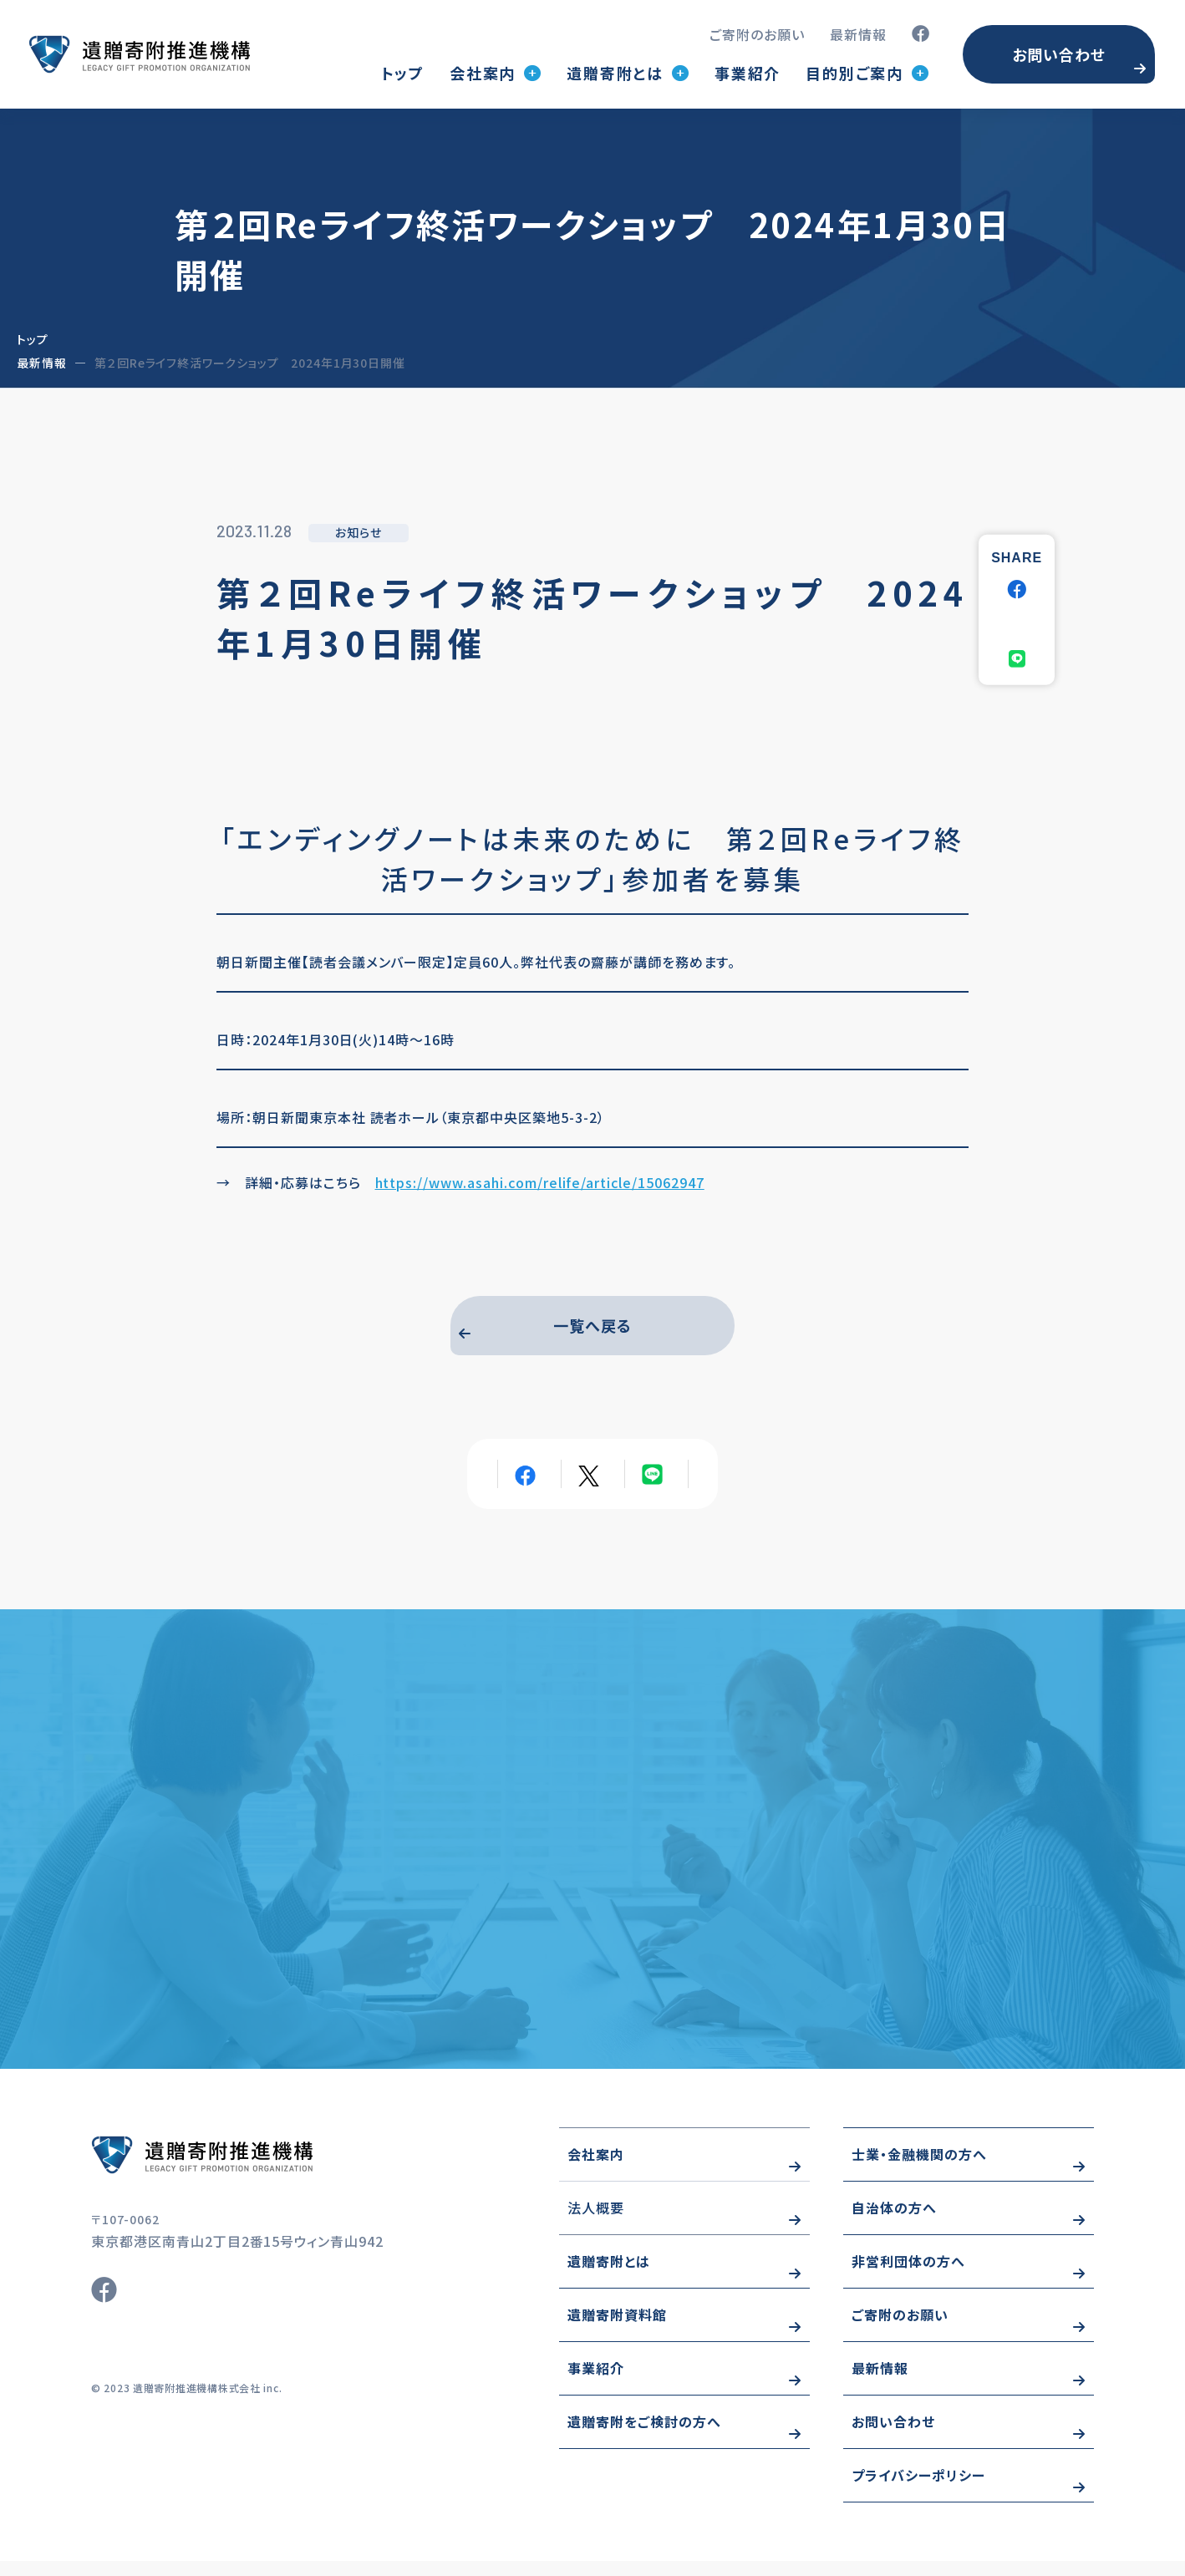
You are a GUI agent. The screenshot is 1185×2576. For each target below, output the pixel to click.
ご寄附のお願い (757, 34)
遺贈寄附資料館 (617, 2329)
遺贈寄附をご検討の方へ (644, 2436)
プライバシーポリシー (918, 2490)
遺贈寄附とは (608, 2276)
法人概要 (595, 2223)
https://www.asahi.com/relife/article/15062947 (539, 1182)
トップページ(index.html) (139, 54)
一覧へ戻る (592, 1329)
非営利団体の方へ (908, 2276)
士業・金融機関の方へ (919, 2169)
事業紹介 (748, 73)
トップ (403, 73)
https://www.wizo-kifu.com (250, 2170)
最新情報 (858, 34)
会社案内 (595, 2169)
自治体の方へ (894, 2223)
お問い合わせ (1059, 54)
